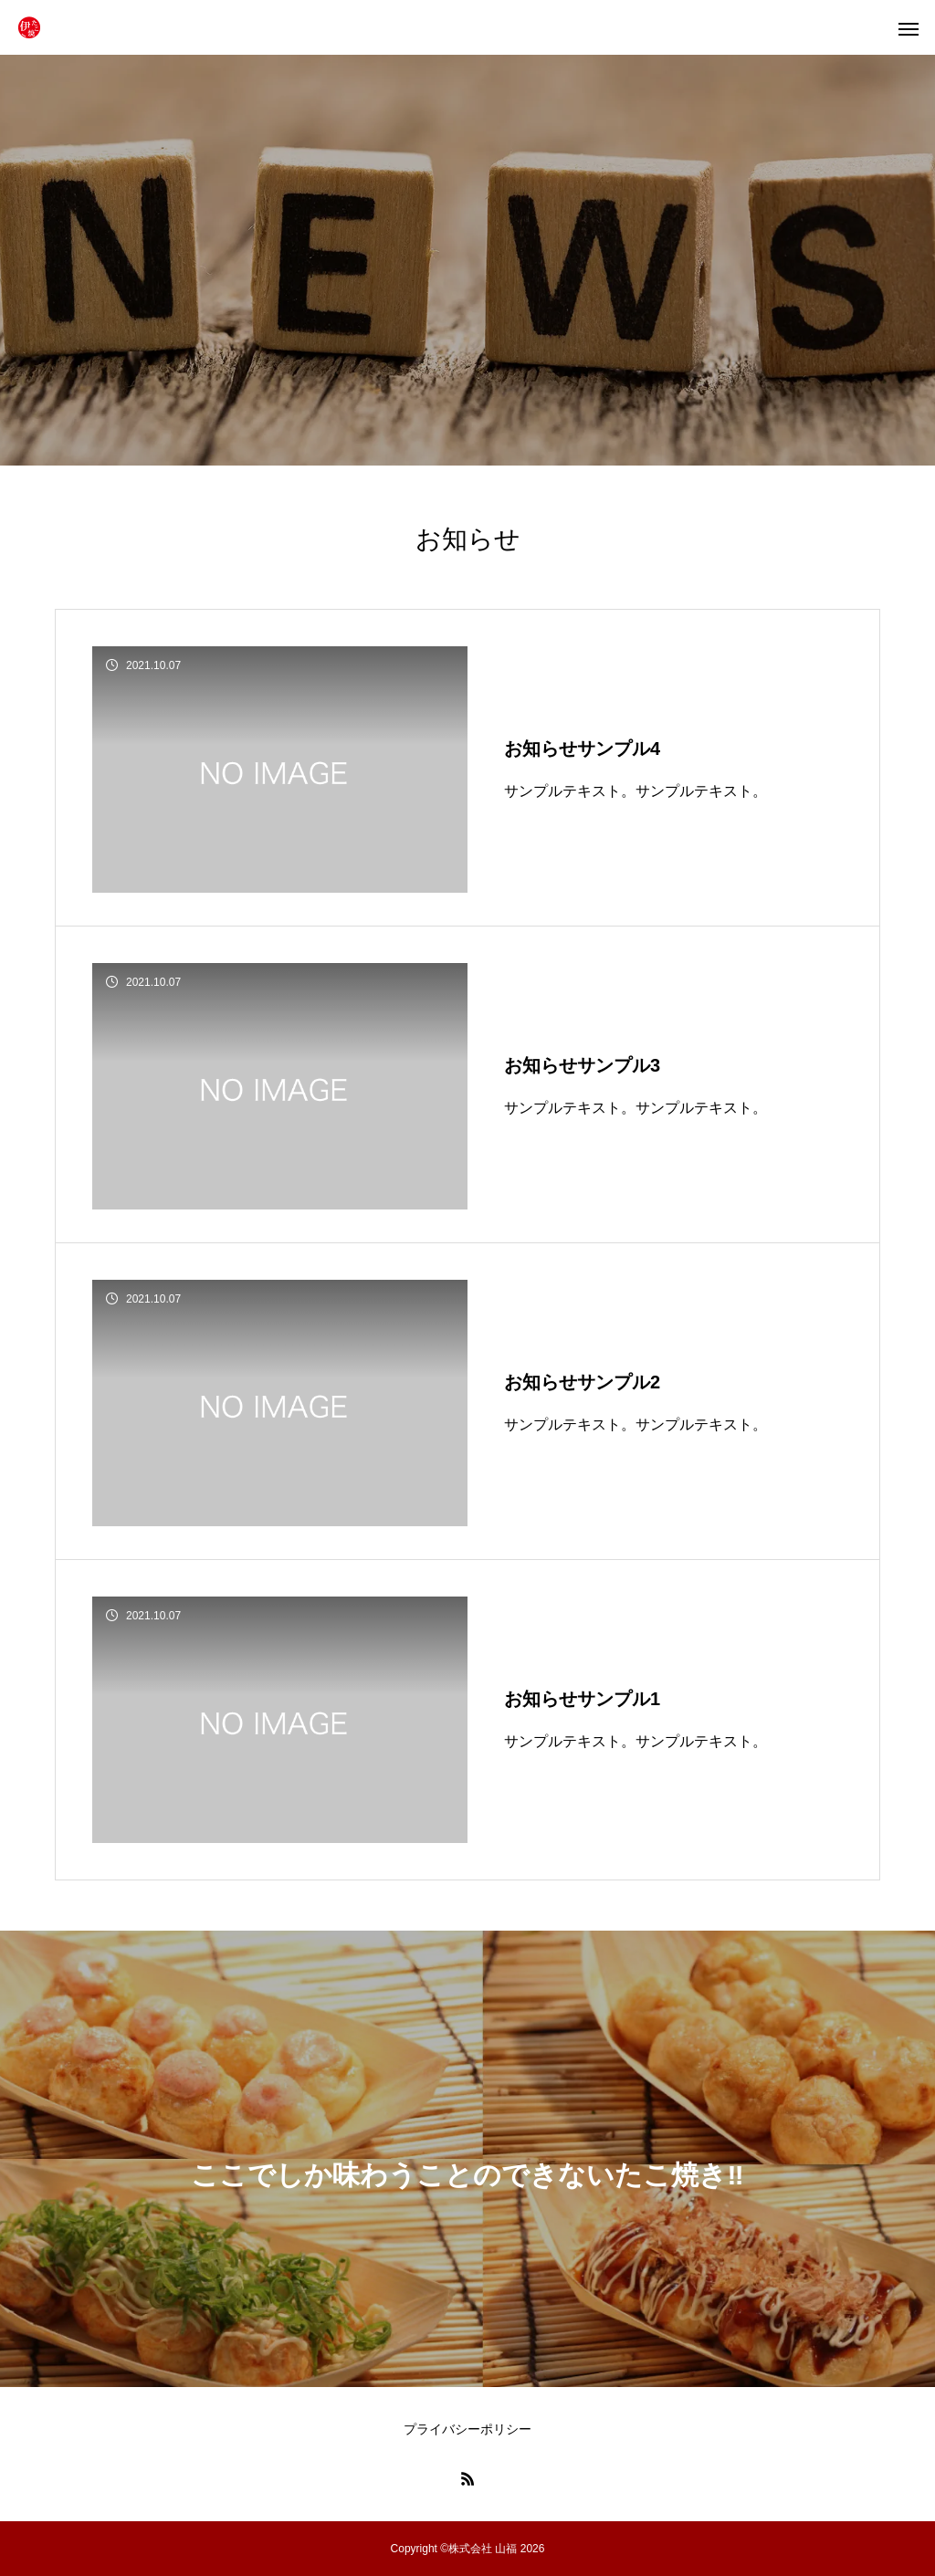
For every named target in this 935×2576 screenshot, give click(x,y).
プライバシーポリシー (467, 2429)
